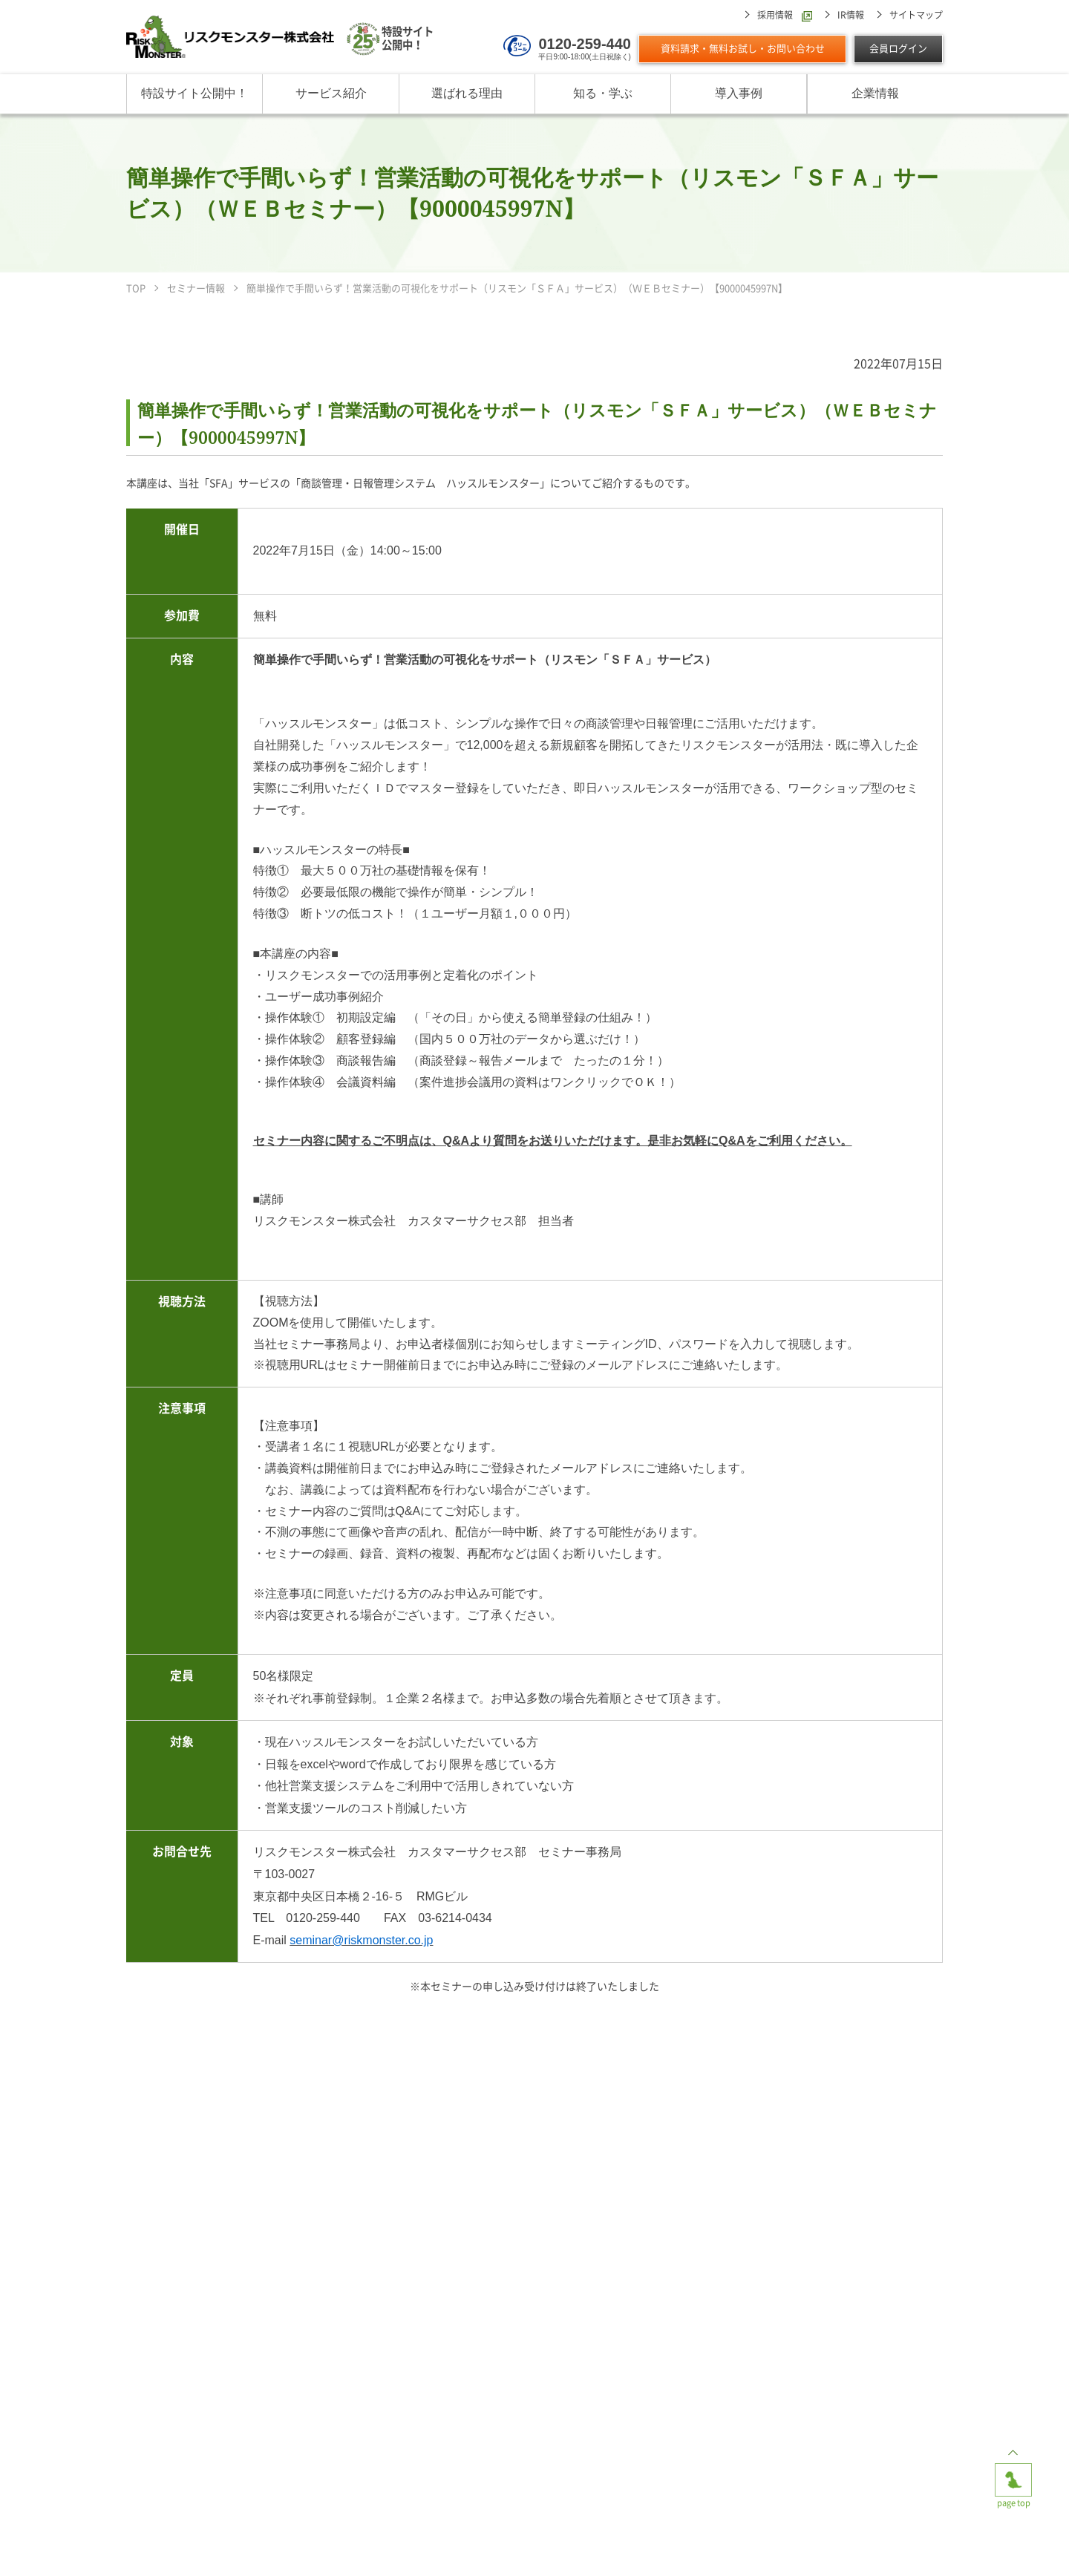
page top (1013, 2475)
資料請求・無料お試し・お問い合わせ (743, 48)
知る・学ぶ (602, 93)
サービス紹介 (331, 93)
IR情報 (850, 14)
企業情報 (875, 93)
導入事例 (738, 93)
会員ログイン (898, 48)
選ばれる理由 (467, 93)
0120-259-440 (584, 44)
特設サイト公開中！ (194, 93)
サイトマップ (916, 14)
